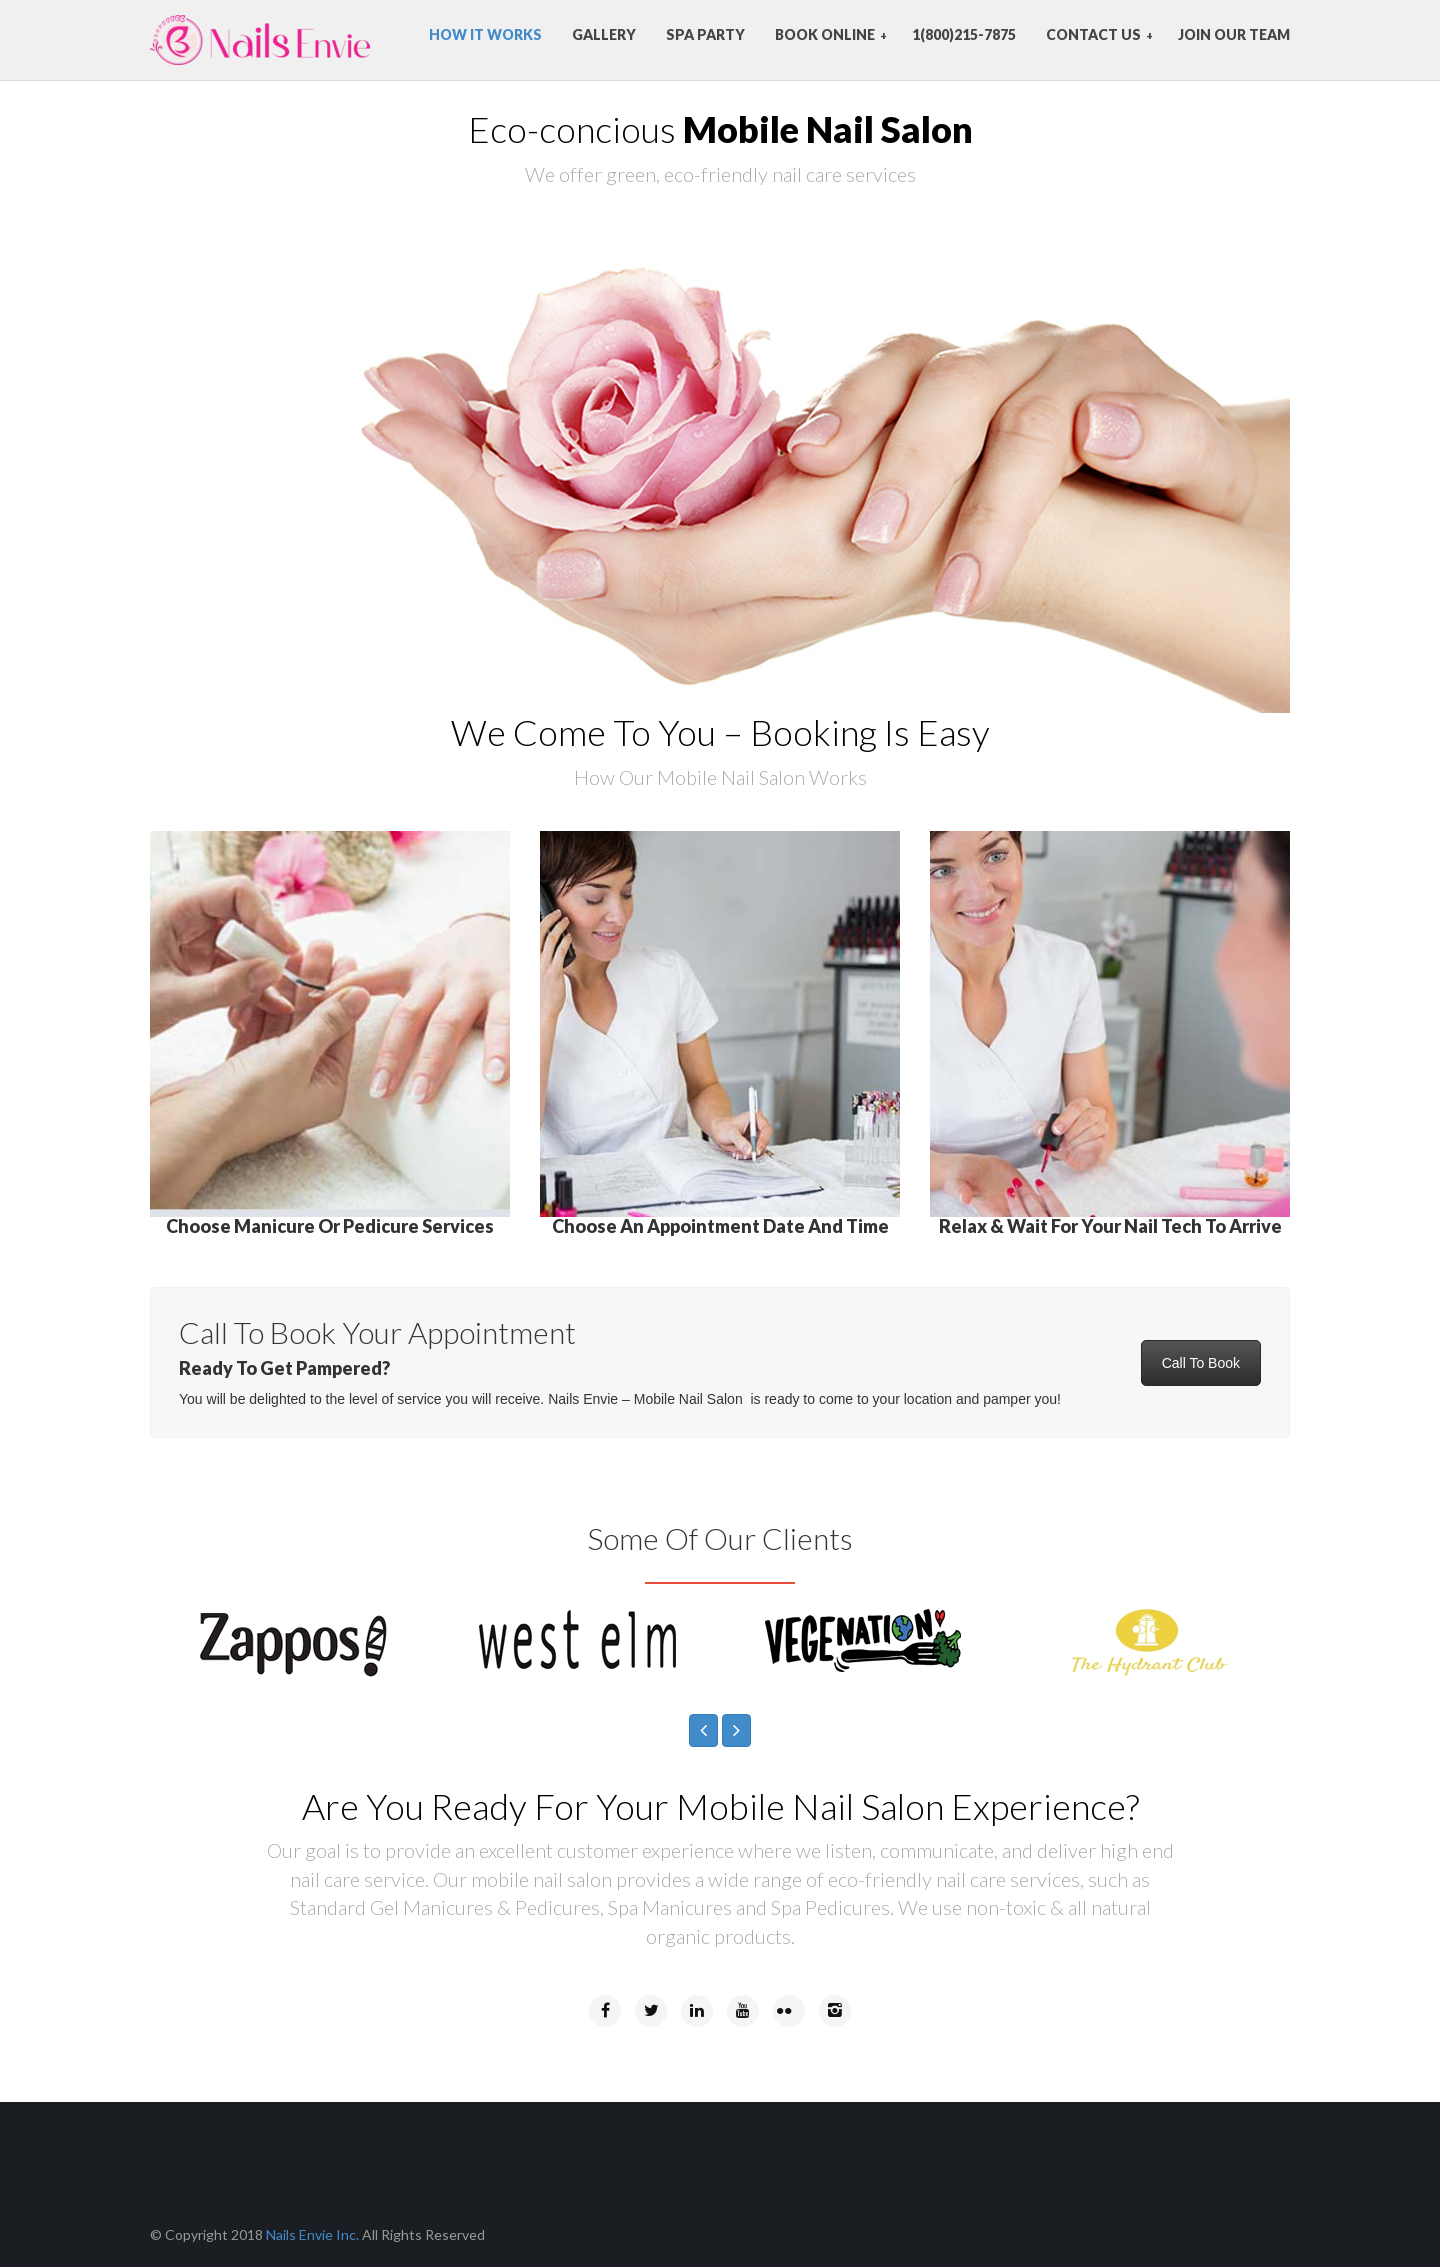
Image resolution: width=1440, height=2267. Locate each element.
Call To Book (1201, 1363)
